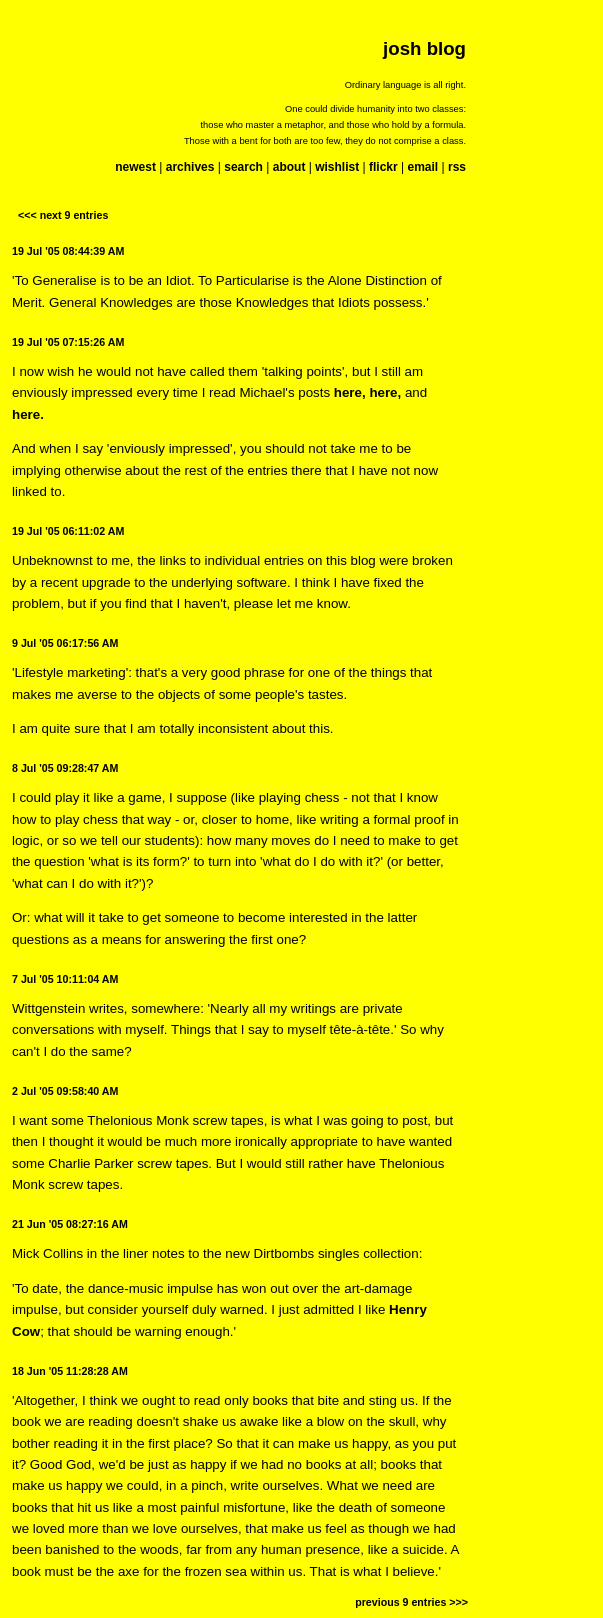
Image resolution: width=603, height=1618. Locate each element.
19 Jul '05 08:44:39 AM (68, 251)
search (243, 167)
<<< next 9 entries (63, 215)
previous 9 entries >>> (411, 1602)
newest (135, 167)
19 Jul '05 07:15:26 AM (68, 342)
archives (190, 167)
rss (457, 167)
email (422, 167)
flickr (383, 167)
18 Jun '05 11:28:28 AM (70, 1371)
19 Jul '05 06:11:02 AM (68, 531)
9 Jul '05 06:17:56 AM (65, 643)
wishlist (337, 167)
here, (350, 392)
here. (28, 414)
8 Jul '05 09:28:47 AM (65, 768)
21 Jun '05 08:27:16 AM (70, 1224)
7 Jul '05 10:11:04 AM (65, 979)
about (289, 167)
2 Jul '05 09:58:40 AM (65, 1091)
